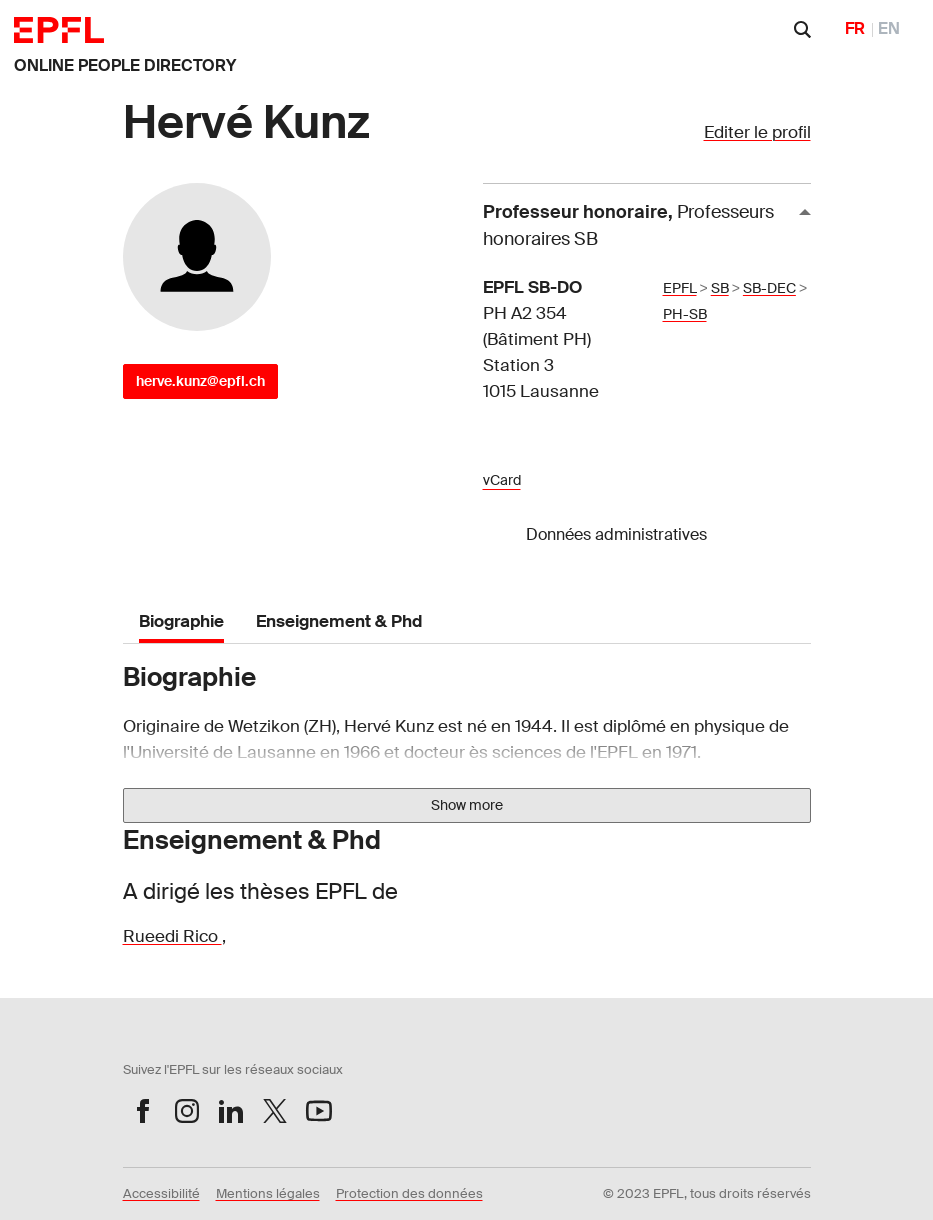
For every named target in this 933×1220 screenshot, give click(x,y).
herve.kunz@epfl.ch (200, 381)
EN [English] (889, 28)
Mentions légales (268, 1193)
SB (720, 288)
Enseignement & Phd (339, 621)
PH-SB (685, 314)
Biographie (181, 621)
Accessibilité (161, 1193)
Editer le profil (757, 132)
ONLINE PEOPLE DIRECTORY (125, 65)
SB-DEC (769, 288)
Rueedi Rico (172, 936)
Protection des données (409, 1193)
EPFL (680, 288)
